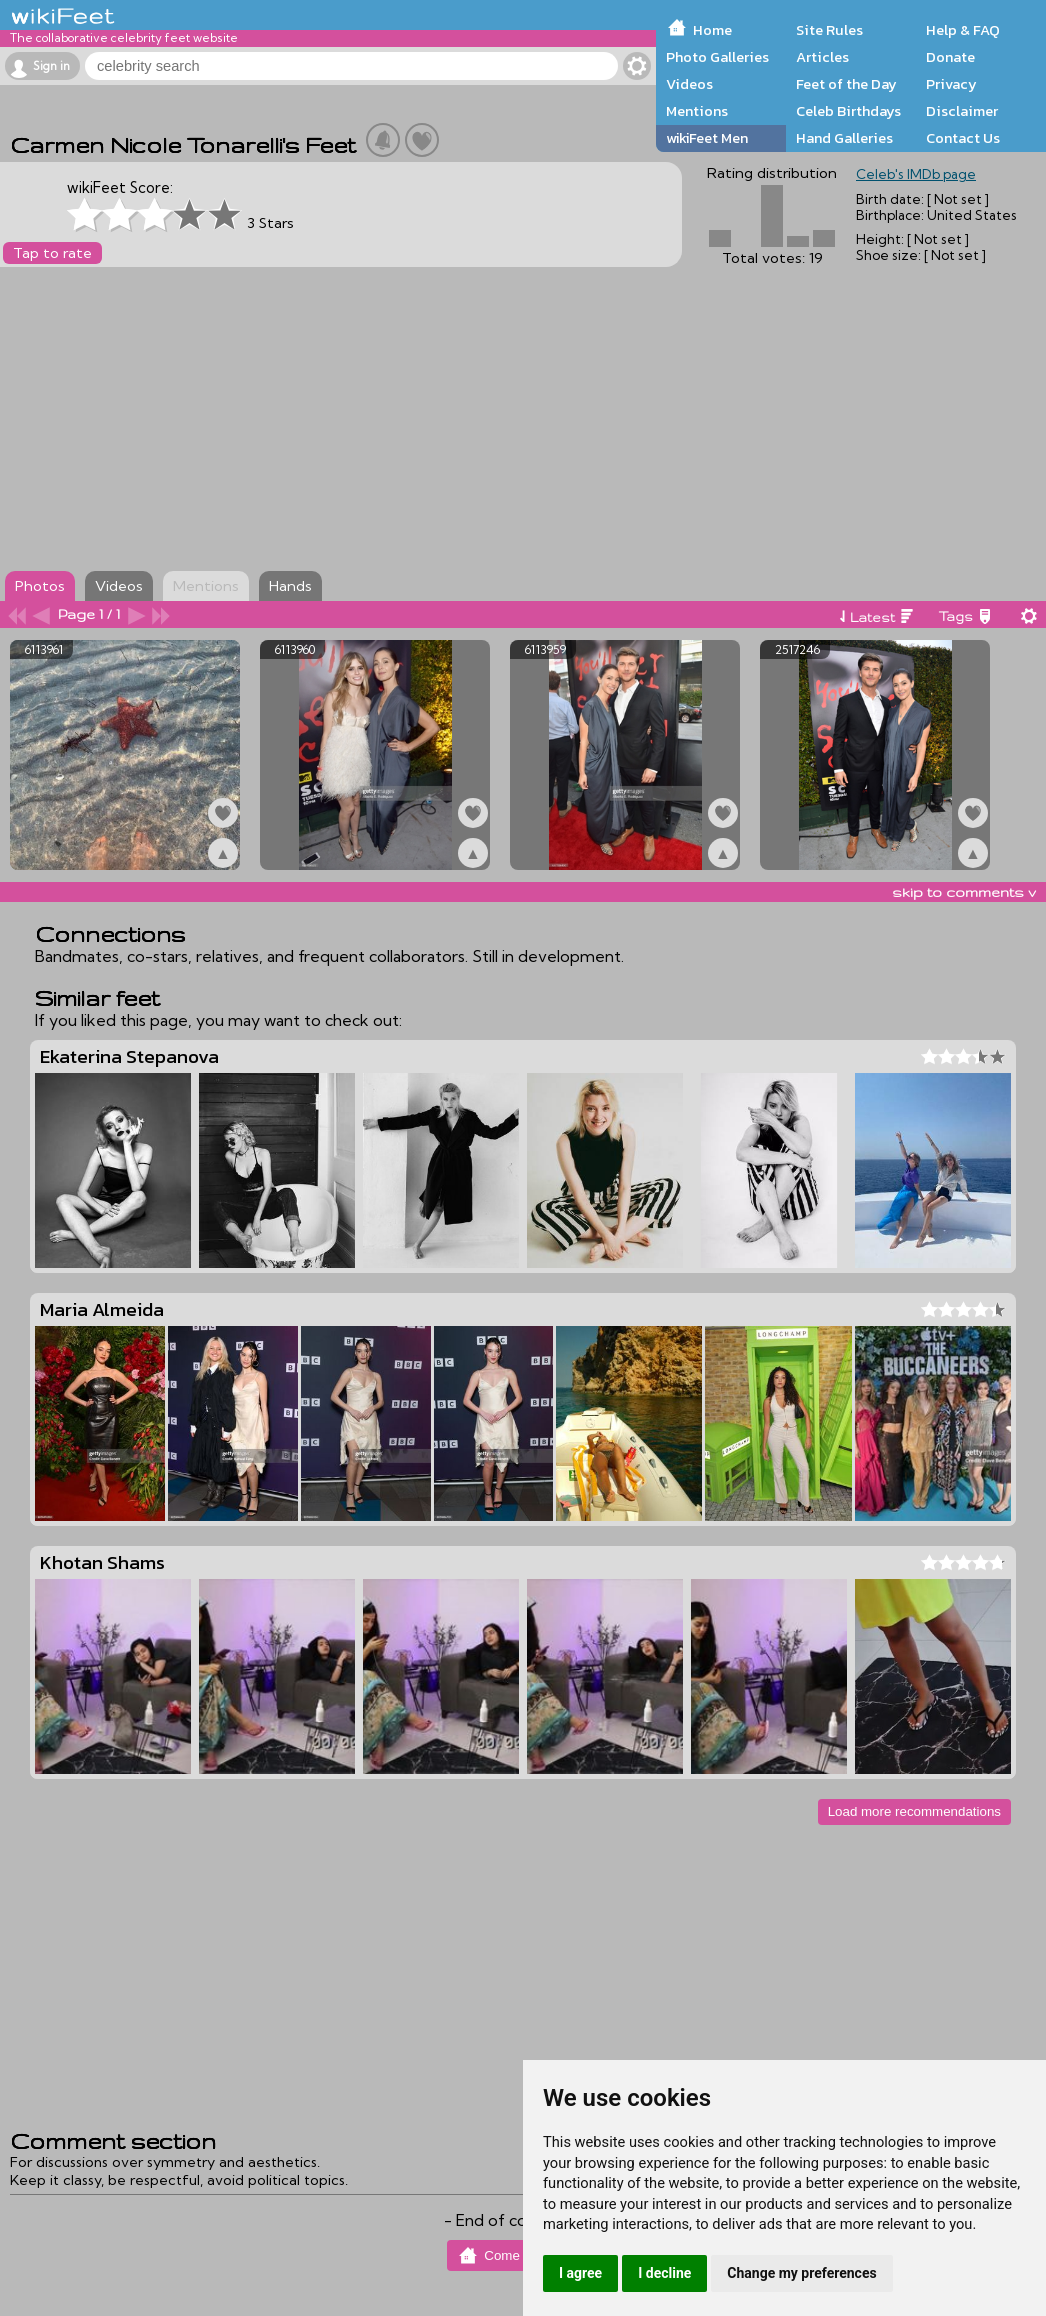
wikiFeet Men (707, 138)
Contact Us (963, 138)
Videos (689, 84)
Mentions (697, 111)
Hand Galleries (844, 138)
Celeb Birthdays (848, 111)
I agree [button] (580, 2273)
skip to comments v (964, 892)
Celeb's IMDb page (916, 174)
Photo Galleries (717, 57)
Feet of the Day (846, 84)
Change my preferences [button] (801, 2273)
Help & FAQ (963, 30)
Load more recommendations (914, 1811)
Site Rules (829, 30)
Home (712, 30)
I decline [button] (664, 2273)
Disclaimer (962, 111)
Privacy (951, 84)
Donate (950, 57)
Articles (822, 57)
